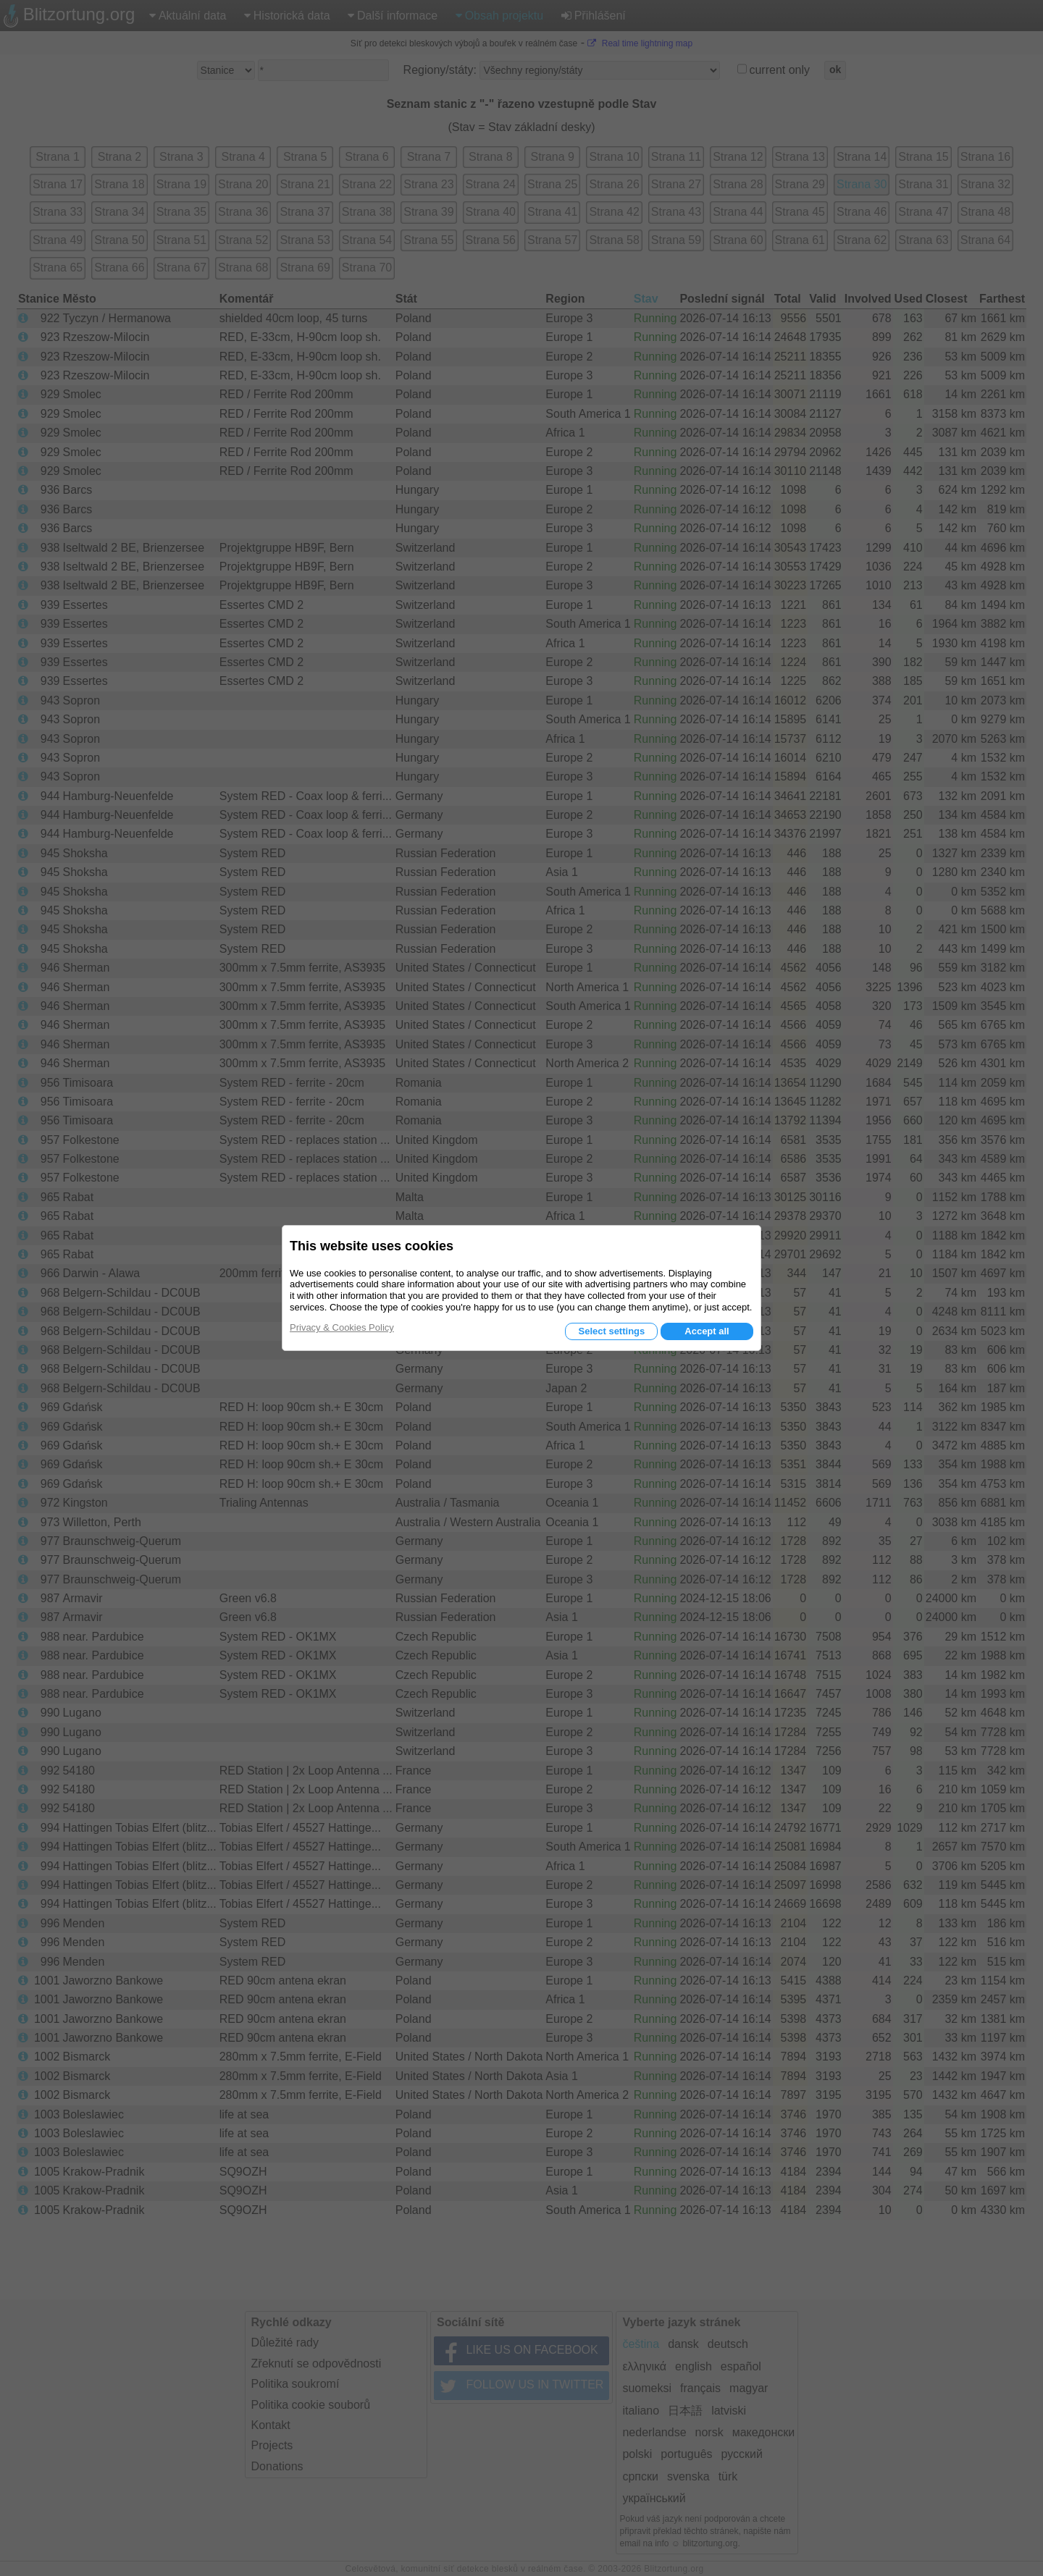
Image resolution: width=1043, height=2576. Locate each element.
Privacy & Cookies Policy (342, 1327)
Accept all (706, 1331)
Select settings (611, 1331)
